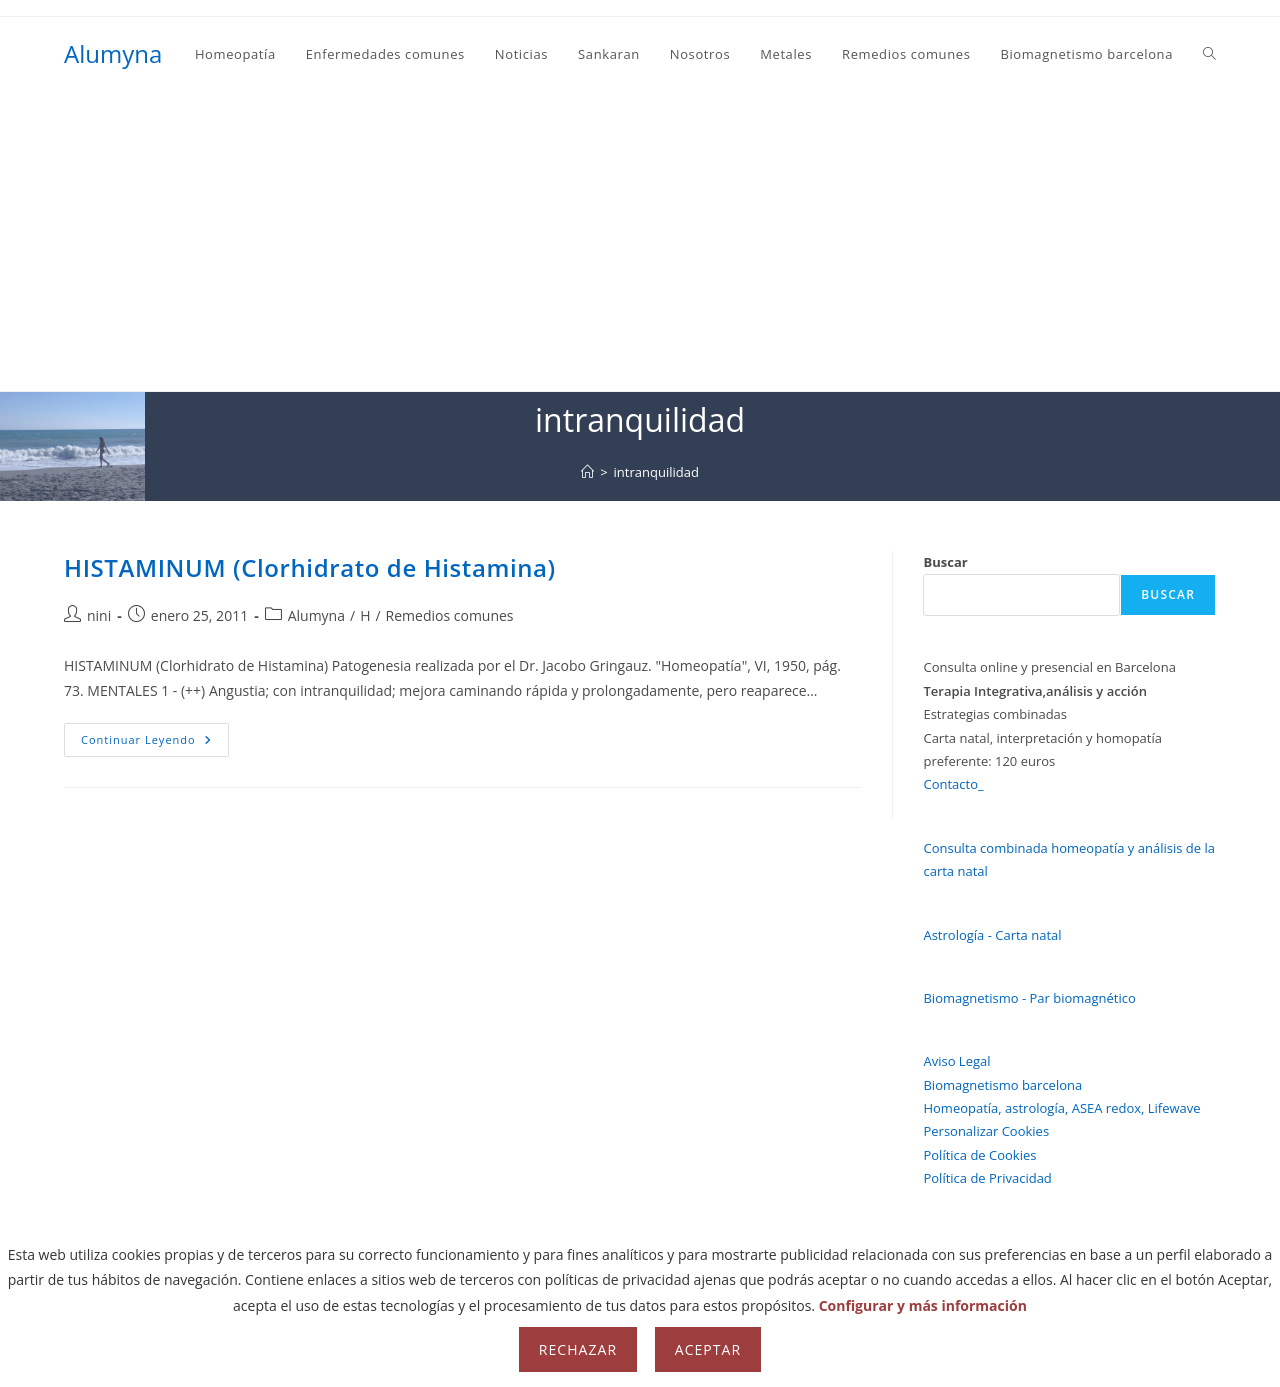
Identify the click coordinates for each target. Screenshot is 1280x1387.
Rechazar (578, 1349)
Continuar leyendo (155, 743)
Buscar (945, 562)
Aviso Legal (956, 1061)
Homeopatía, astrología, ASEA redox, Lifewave (1061, 1108)
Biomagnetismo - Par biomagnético (1029, 998)
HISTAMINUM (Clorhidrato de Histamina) (310, 567)
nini (99, 615)
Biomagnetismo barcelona (1002, 1085)
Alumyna (113, 53)
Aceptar (708, 1349)
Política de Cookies (979, 1155)
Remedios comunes (450, 615)
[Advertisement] (640, 241)
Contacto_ (953, 784)
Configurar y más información (923, 1305)
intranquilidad (656, 472)
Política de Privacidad (987, 1178)
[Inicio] (587, 472)
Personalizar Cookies (986, 1131)
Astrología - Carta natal (992, 935)
